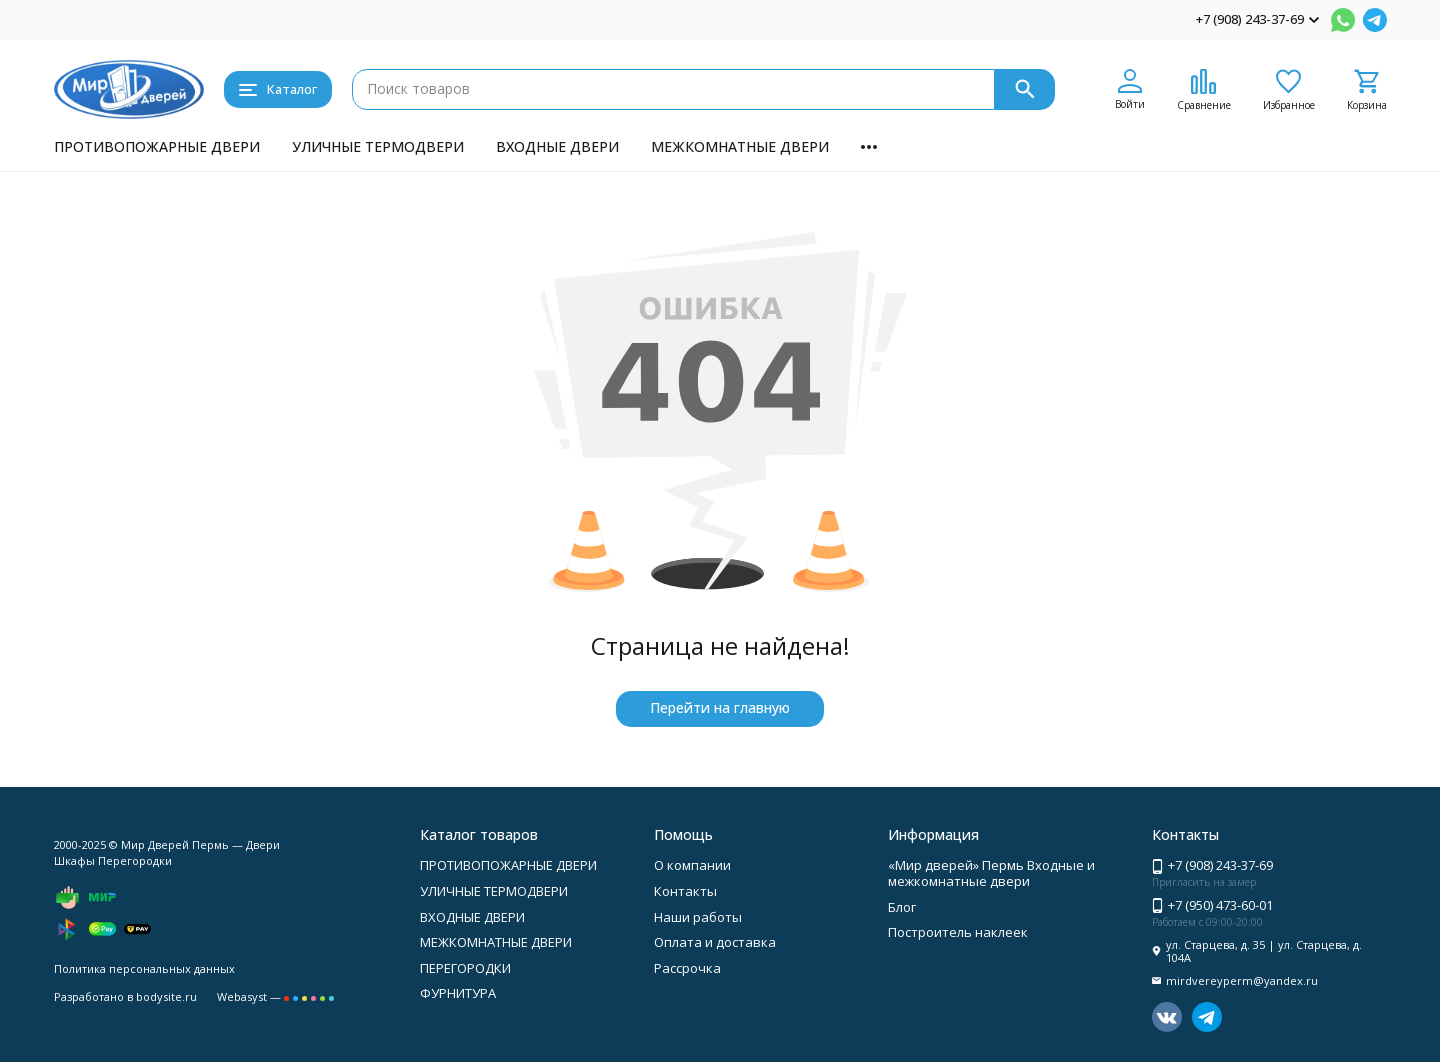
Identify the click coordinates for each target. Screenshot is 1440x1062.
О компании (692, 865)
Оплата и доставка (715, 942)
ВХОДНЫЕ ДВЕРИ (557, 147)
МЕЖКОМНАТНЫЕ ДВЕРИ (740, 147)
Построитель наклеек (958, 932)
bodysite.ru (166, 996)
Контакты (685, 891)
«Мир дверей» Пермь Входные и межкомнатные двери (991, 873)
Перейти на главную (720, 707)
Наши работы (698, 917)
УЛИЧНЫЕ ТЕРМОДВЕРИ (378, 147)
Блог (902, 907)
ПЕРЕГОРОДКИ (465, 968)
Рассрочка (687, 968)
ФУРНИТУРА (458, 993)
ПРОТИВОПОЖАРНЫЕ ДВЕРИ (157, 147)
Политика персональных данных (144, 968)
